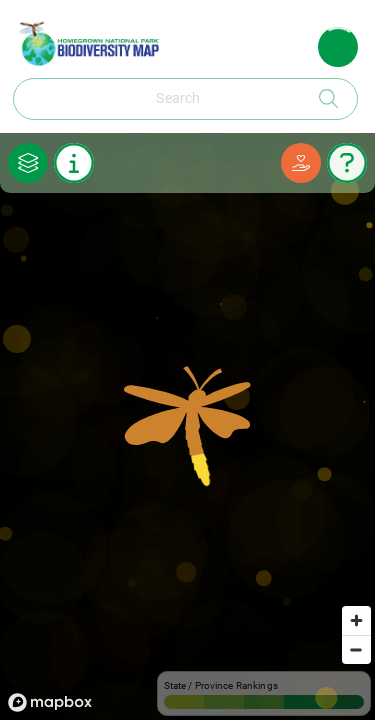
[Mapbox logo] (50, 702)
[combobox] (162, 99)
